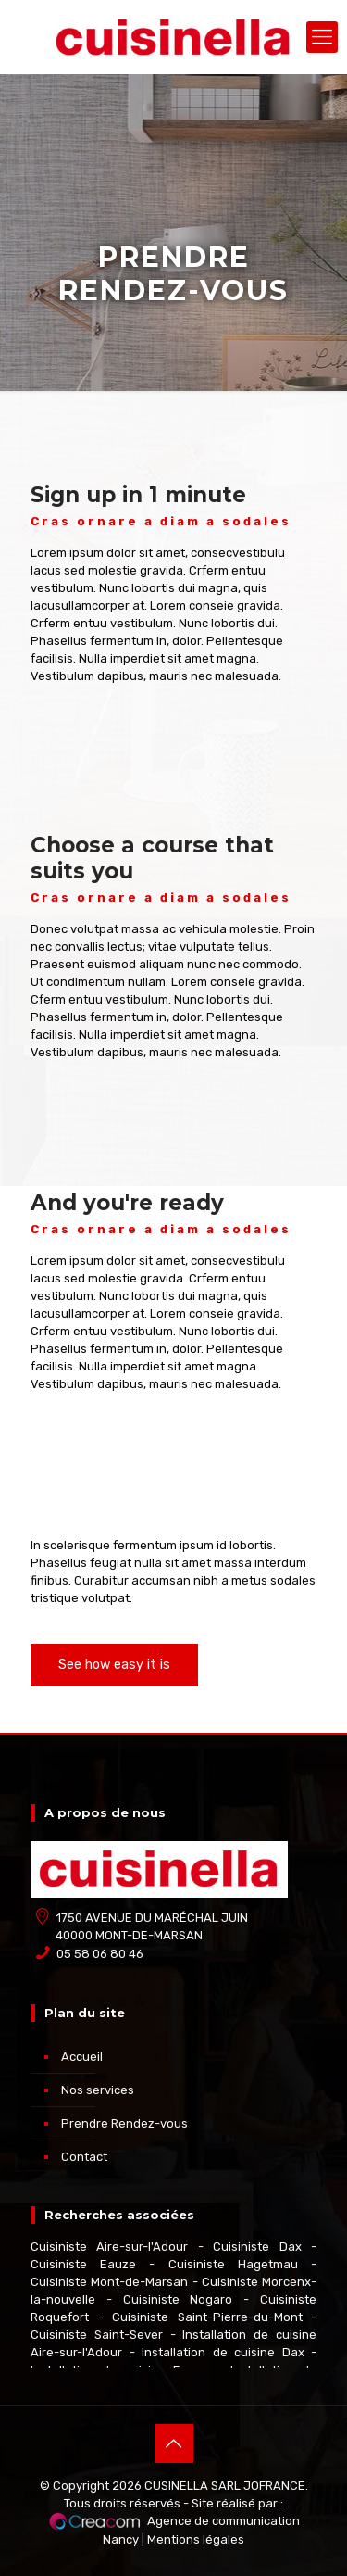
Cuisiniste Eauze (83, 2264)
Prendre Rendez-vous (124, 2123)
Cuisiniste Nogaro (178, 2299)
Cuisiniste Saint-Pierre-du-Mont (207, 2317)
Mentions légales (195, 2539)
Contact (84, 2157)
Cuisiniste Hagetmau (233, 2264)
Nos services (97, 2090)
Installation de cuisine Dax (223, 2352)
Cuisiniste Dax (257, 2247)
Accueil (82, 2057)
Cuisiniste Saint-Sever (97, 2335)
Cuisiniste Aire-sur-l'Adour (109, 2247)
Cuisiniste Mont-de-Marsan (109, 2282)
